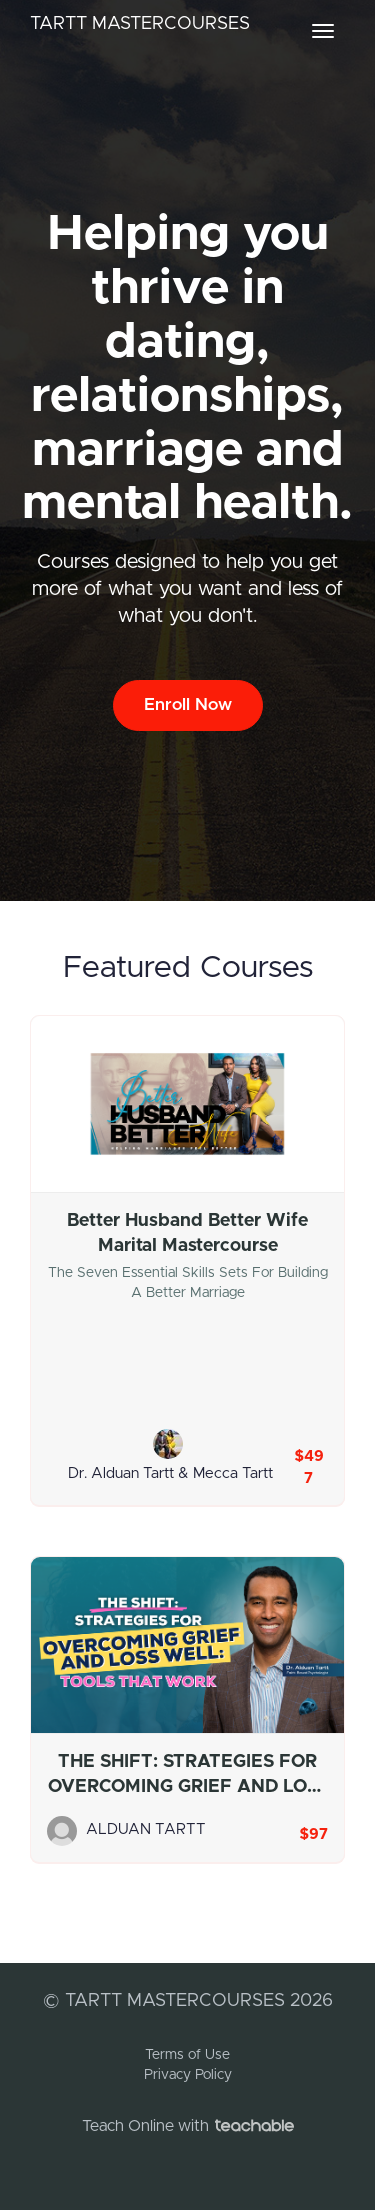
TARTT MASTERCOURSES (140, 24)
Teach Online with (188, 2126)
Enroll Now (188, 704)
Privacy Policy (188, 2075)
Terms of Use (187, 2055)
